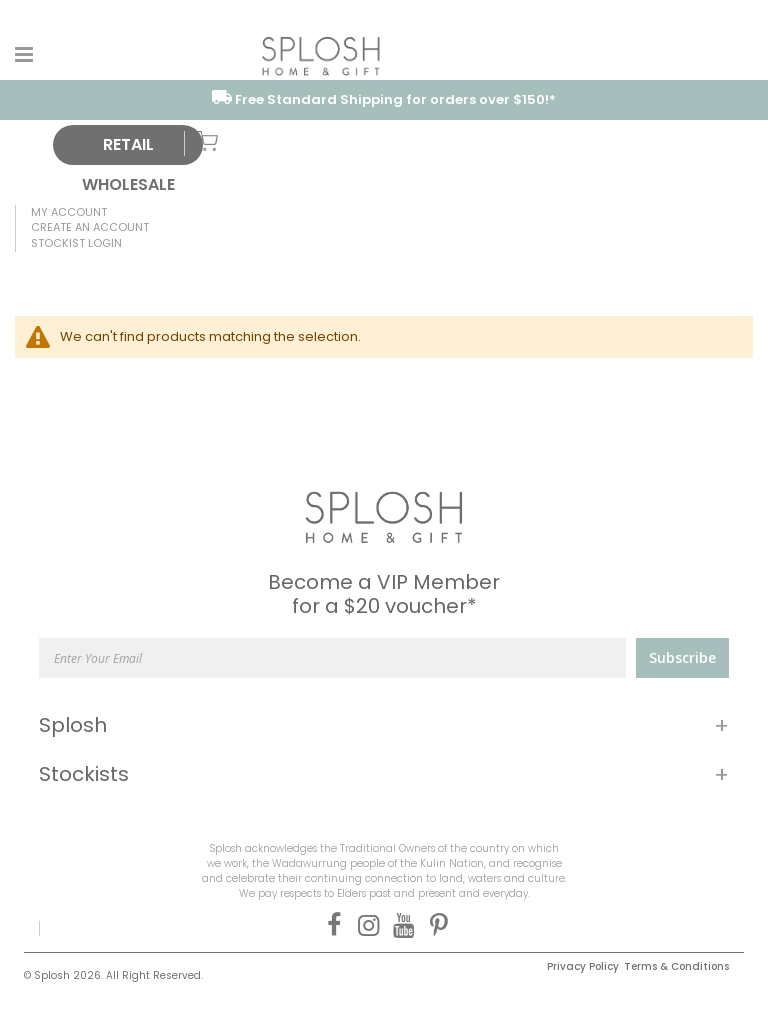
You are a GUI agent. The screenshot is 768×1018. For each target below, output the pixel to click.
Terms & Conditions (676, 966)
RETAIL (128, 144)
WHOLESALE (128, 184)
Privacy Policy (583, 966)
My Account (69, 212)
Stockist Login (76, 243)
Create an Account (90, 227)
